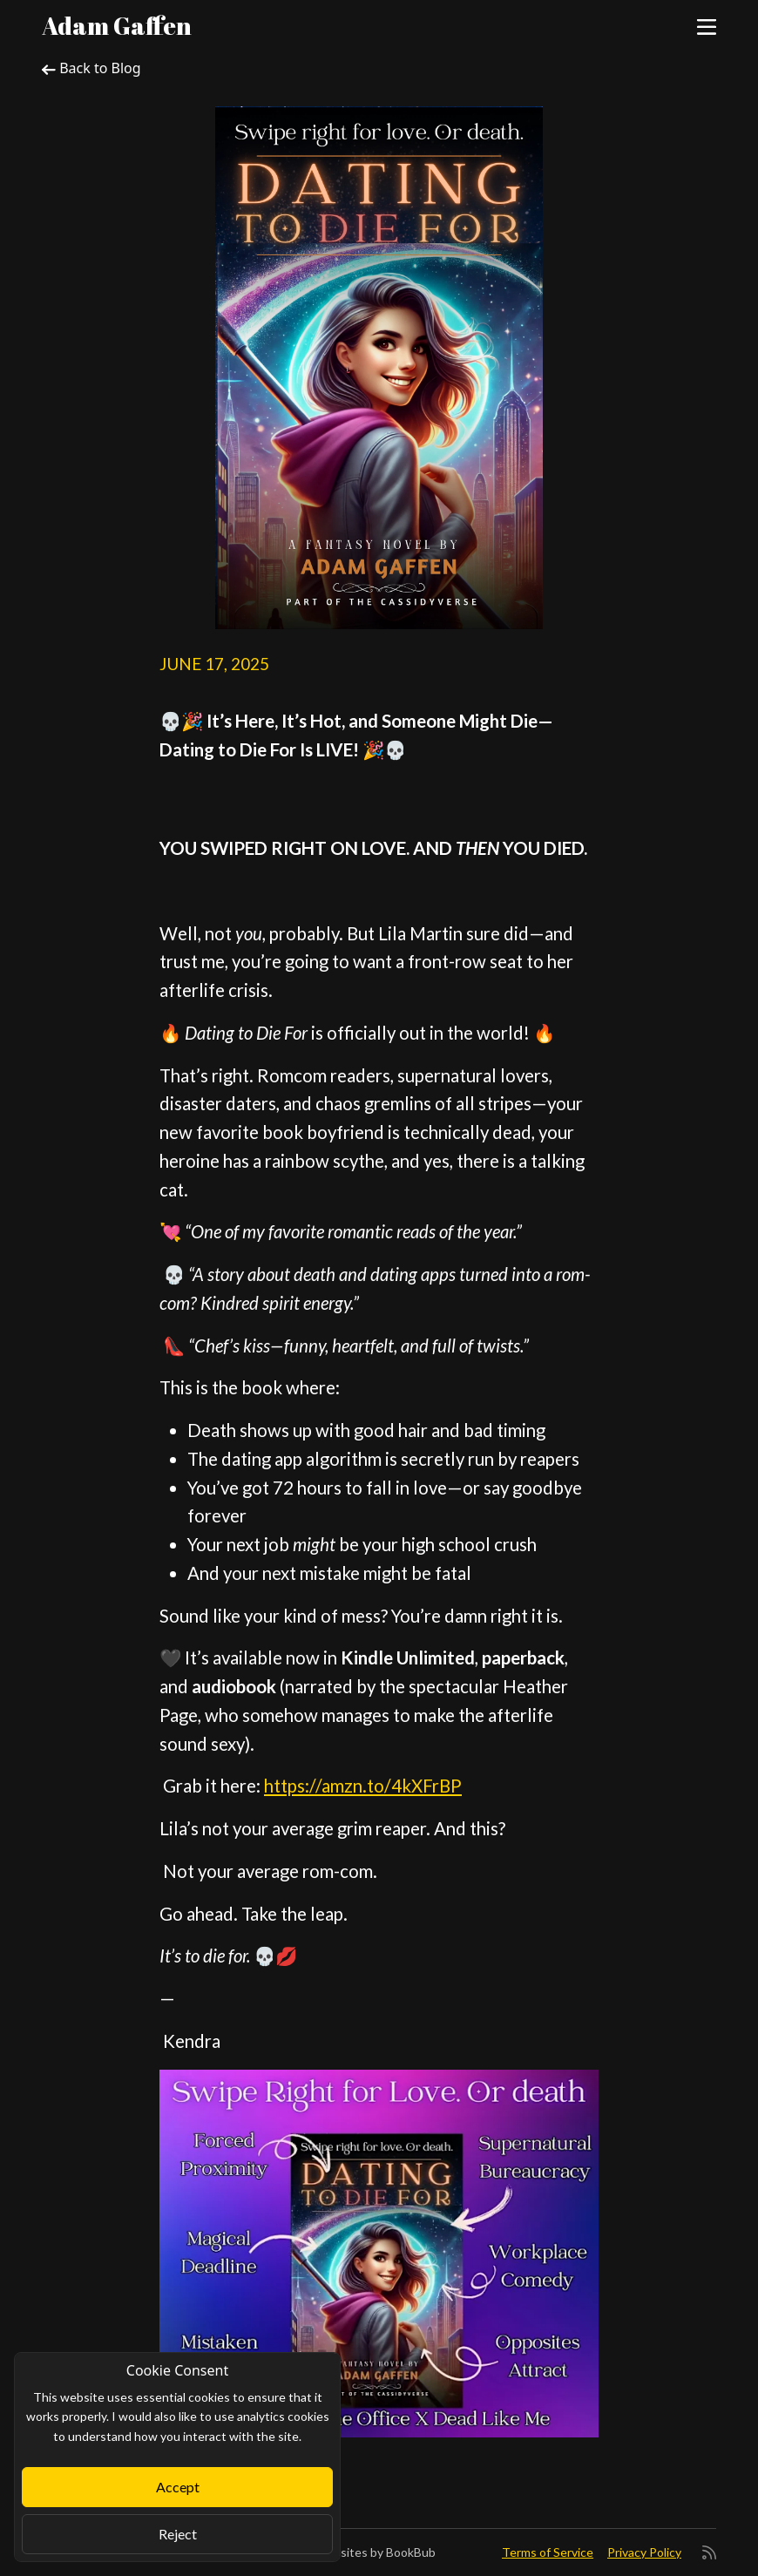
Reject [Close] (178, 2533)
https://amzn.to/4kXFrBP (363, 1785)
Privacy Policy (644, 2552)
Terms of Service (547, 2552)
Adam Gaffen (117, 25)
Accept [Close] (178, 2486)
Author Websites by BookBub (354, 2552)
